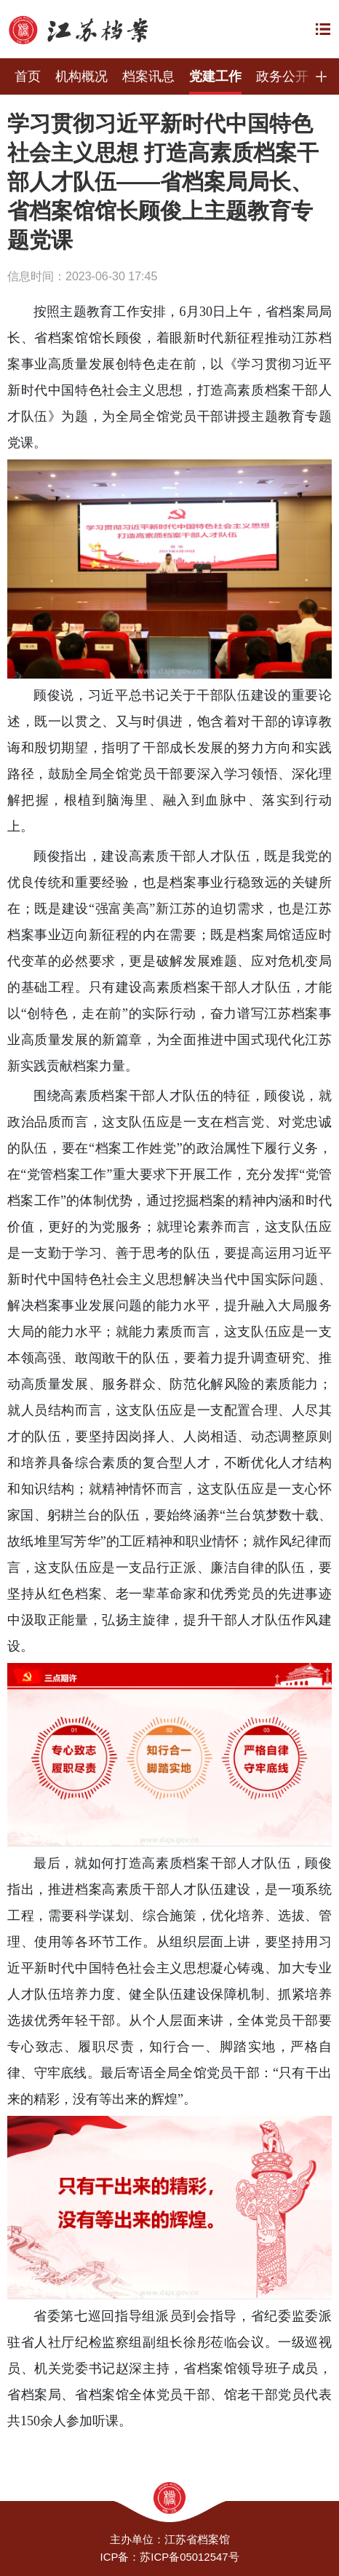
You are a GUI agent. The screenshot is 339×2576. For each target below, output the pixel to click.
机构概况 (81, 76)
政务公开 (282, 76)
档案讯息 (148, 76)
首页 (28, 76)
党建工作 (215, 76)
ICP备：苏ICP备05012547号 (169, 2557)
